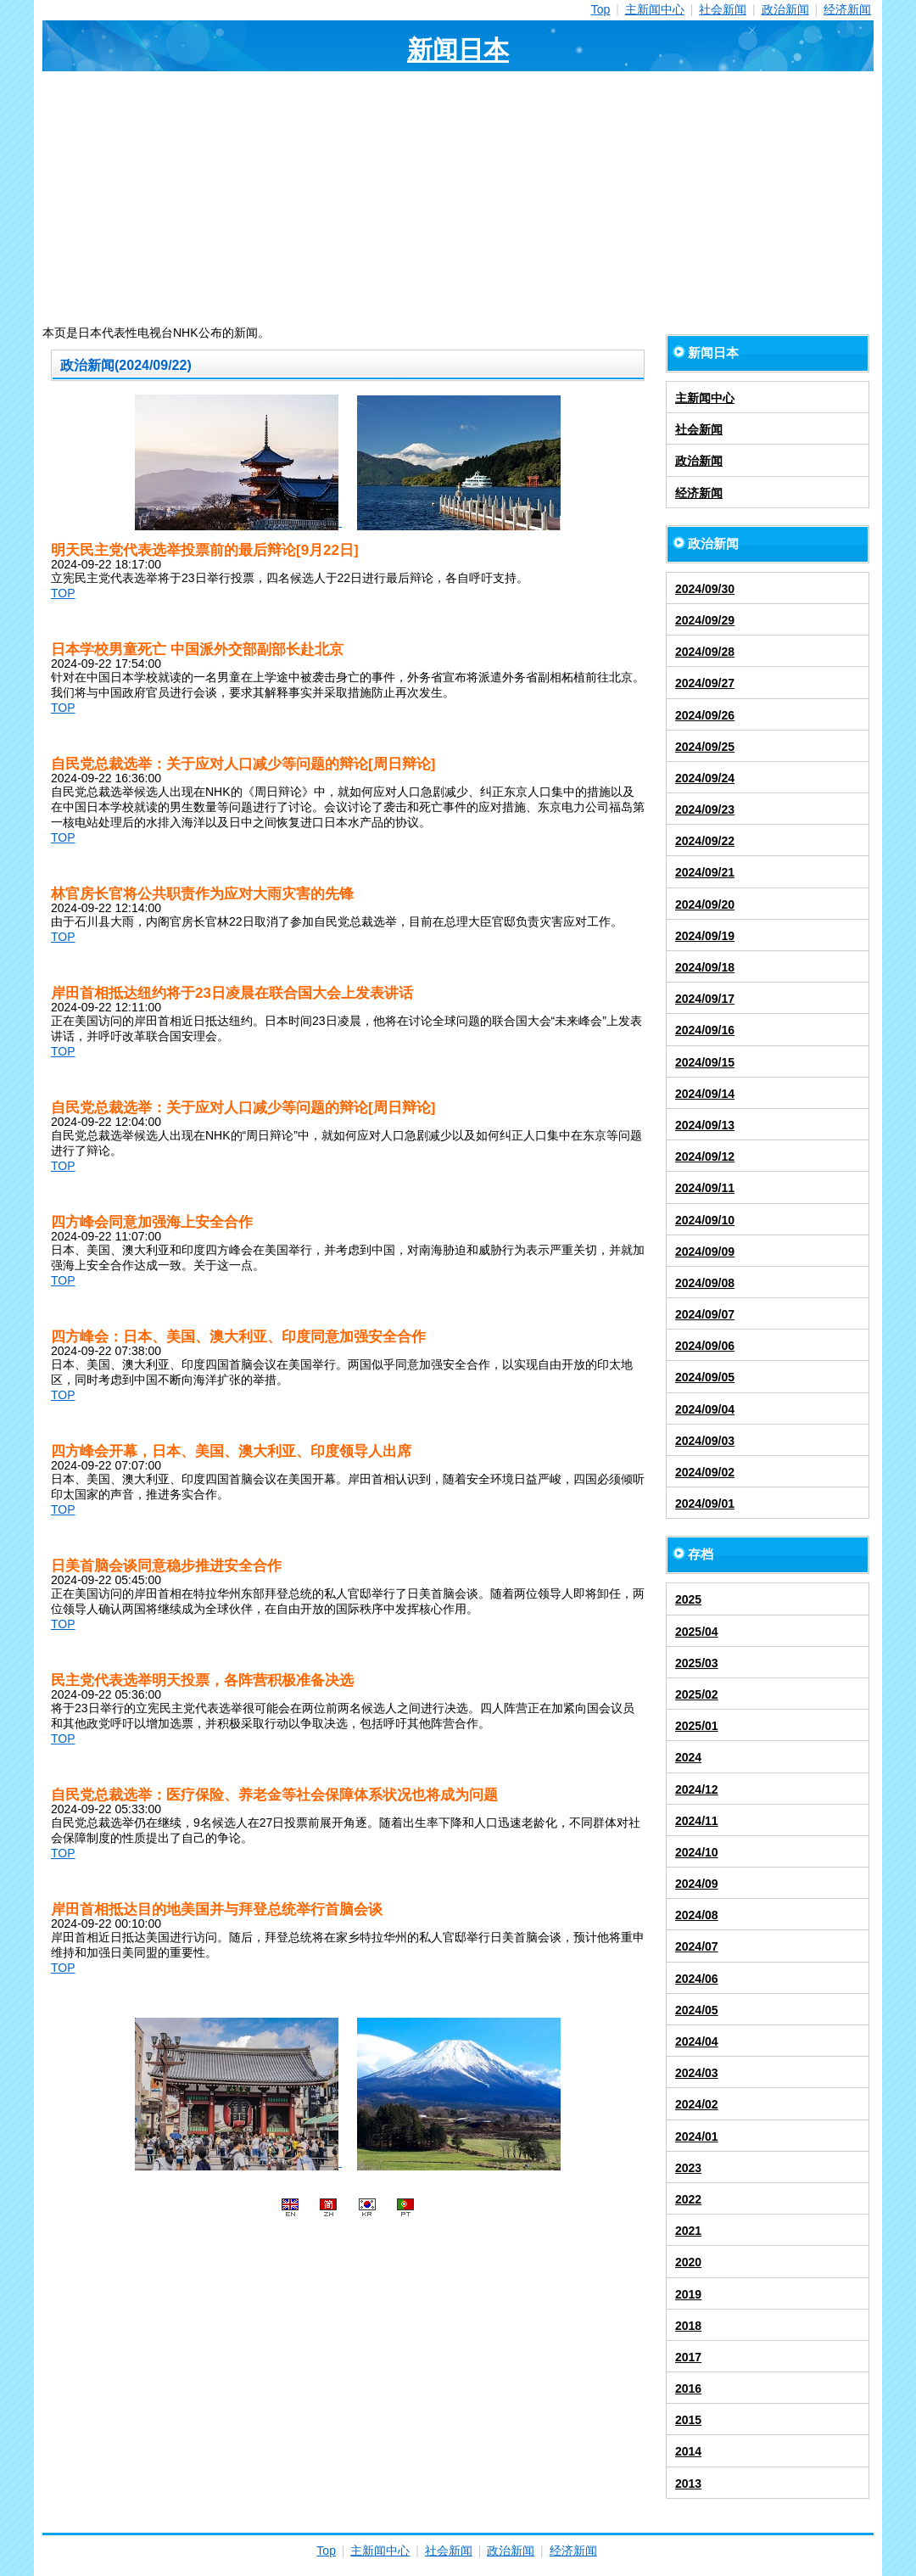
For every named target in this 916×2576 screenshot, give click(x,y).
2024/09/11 (704, 1188)
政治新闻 (785, 9)
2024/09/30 (704, 589)
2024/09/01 (704, 1503)
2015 (688, 2420)
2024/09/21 (704, 872)
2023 (688, 2168)
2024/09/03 (704, 1441)
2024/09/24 (704, 778)
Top (601, 9)
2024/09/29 (704, 620)
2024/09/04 (704, 1409)
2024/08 (696, 1915)
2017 (688, 2357)
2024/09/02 (704, 1472)
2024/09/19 (704, 936)
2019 (688, 2294)
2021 (688, 2230)
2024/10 (696, 1852)
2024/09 (696, 1883)
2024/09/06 (704, 1345)
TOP (63, 593)
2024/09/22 (704, 841)
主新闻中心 (654, 9)
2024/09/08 (704, 1283)
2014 (688, 2451)
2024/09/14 (704, 1093)
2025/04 (696, 1631)
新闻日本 (458, 50)
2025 (688, 1599)
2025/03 (696, 1663)
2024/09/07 (704, 1314)
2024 (688, 1757)
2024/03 (696, 2073)
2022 (688, 2199)
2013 (688, 2483)
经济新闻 (847, 9)
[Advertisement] (458, 198)
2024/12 (696, 1789)
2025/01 (696, 1726)
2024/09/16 (704, 1030)
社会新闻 (722, 9)
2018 (688, 2325)
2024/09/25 (704, 746)
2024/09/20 (704, 904)
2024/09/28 (704, 651)
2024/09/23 (704, 809)
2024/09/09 (704, 1251)
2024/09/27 (704, 683)
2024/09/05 (704, 1377)
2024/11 (696, 1821)
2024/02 (696, 2104)
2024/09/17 (704, 998)
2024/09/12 (704, 1156)
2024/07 (696, 1946)
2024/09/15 (704, 1062)
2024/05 (696, 2010)
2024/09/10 (704, 1220)
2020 (688, 2262)
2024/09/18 (704, 967)
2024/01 (696, 2136)
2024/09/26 (704, 715)
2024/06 (696, 1978)
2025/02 (696, 1694)
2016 (688, 2388)
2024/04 (696, 2041)
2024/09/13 (704, 1125)
